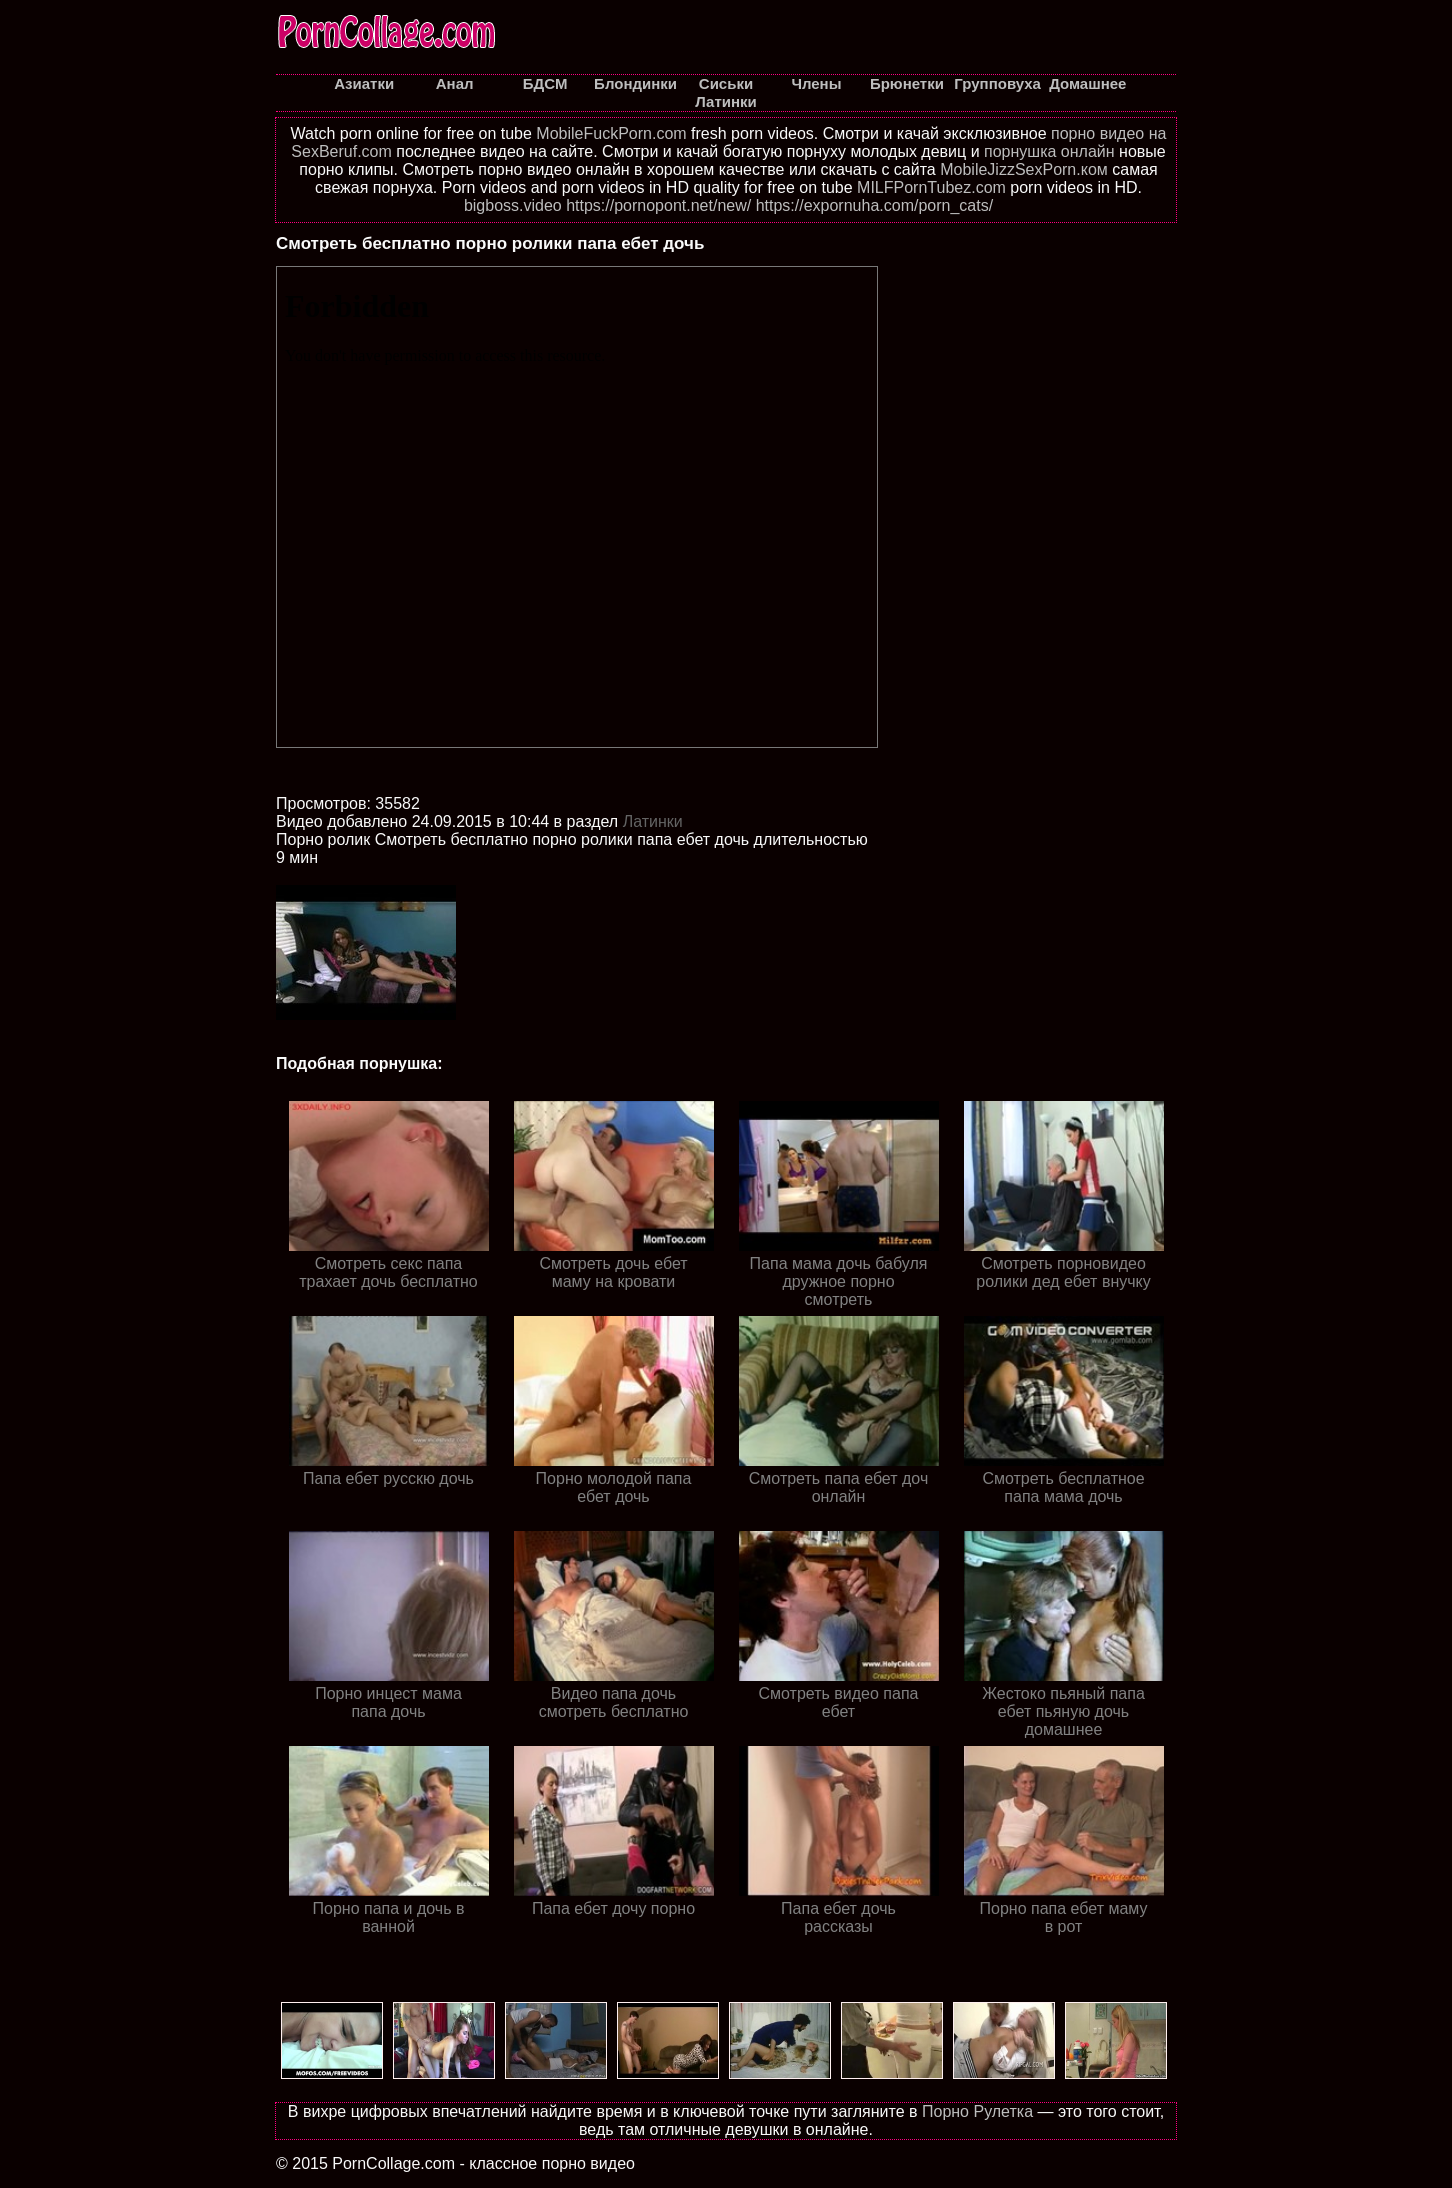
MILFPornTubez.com (931, 187)
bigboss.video (513, 205)
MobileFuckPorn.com (611, 133)
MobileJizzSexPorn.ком (1024, 169)
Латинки (653, 821)
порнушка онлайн (1049, 151)
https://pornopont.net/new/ (658, 205)
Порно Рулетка (977, 2111)
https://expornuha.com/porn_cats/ (874, 205)
